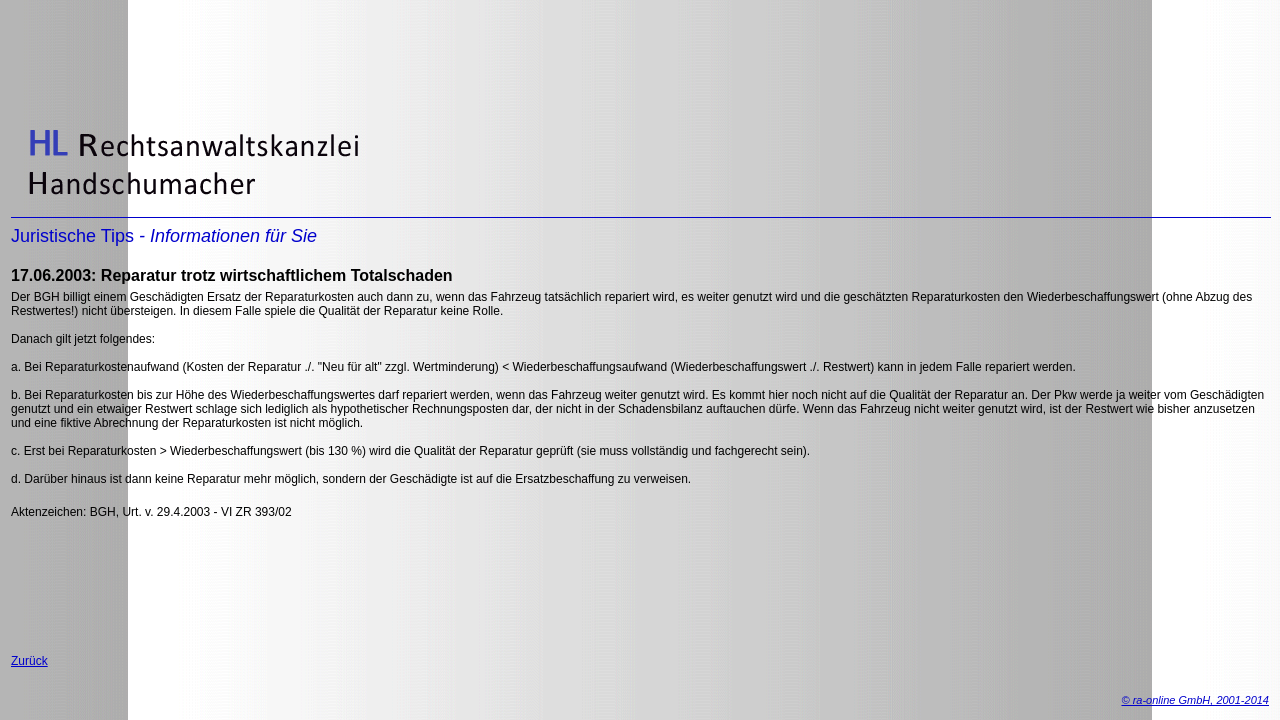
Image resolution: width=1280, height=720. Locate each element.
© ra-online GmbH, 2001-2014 (1195, 700)
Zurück (29, 661)
